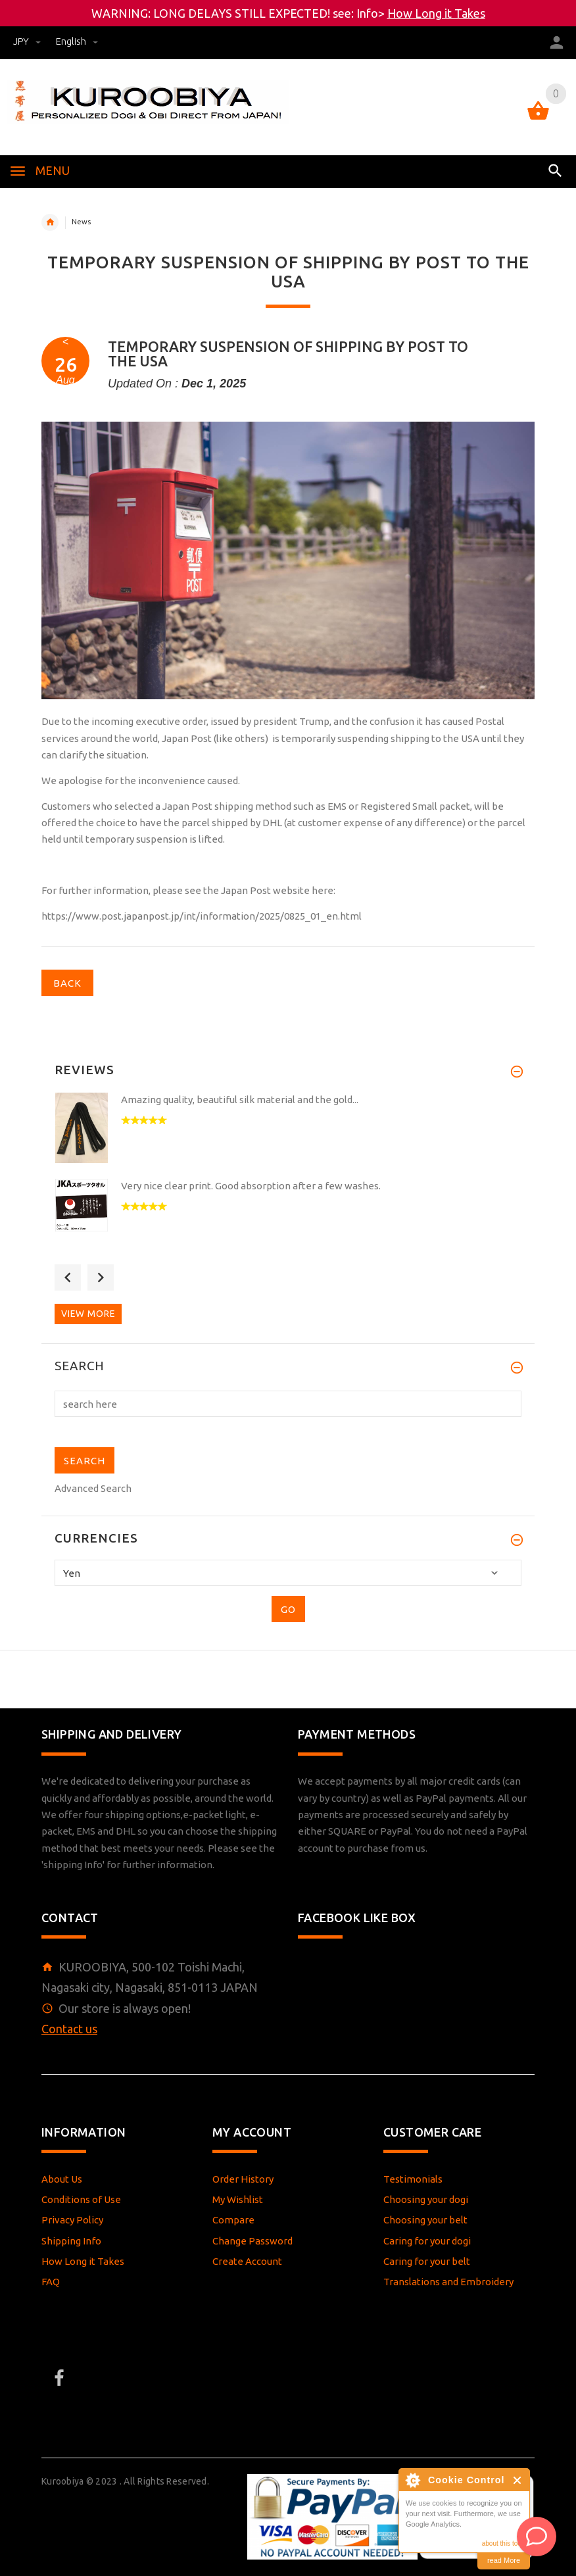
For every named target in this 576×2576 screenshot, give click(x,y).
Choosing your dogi (425, 2199)
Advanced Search (93, 1488)
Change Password (252, 2240)
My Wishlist (237, 2199)
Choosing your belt (425, 2219)
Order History (243, 2179)
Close (518, 2480)
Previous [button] (68, 1277)
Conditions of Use (81, 2199)
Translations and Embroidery (448, 2281)
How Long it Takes (436, 13)
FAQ (50, 2281)
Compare (233, 2219)
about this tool (502, 2543)
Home (50, 222)
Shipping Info (71, 2240)
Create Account (247, 2261)
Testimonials (413, 2179)
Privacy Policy (72, 2219)
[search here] (288, 1404)
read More (503, 2560)
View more (88, 1313)
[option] (288, 1132)
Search (80, 1366)
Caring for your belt (426, 2261)
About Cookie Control (412, 2480)
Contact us (69, 2028)
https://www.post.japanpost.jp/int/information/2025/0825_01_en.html (201, 916)
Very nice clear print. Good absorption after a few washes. (251, 1185)
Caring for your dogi (427, 2240)
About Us (61, 2179)
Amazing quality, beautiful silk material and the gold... (239, 1099)
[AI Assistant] (536, 2536)
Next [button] (100, 1277)
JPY (28, 41)
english (77, 41)
